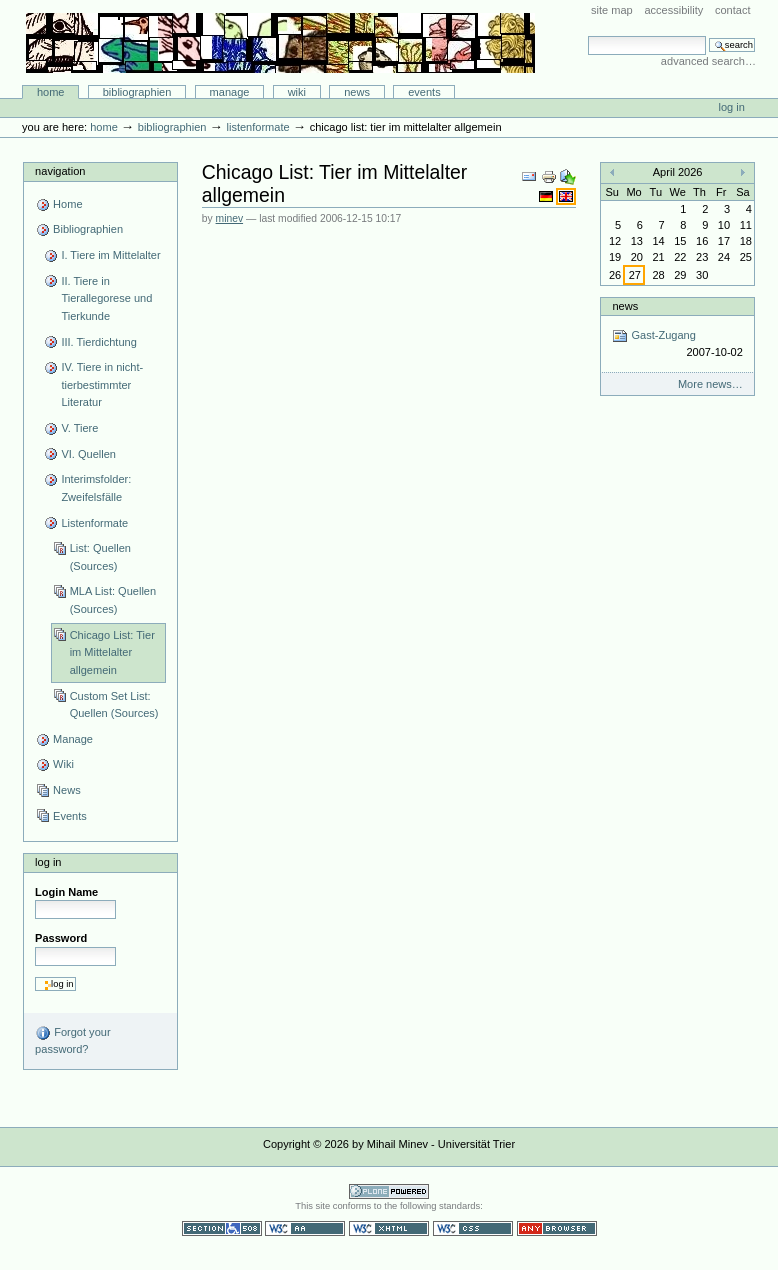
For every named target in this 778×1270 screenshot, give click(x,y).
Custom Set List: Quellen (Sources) (114, 705)
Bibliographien (137, 92)
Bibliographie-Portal (280, 43)
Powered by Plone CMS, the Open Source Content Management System (389, 1191)
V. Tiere (79, 428)
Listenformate (257, 127)
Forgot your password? (72, 1040)
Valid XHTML (389, 1228)
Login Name (66, 892)
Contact (733, 10)
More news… (710, 384)
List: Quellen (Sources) (100, 557)
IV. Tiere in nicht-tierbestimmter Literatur (102, 384)
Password (61, 938)
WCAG (305, 1228)
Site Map (612, 10)
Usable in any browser (557, 1228)
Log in (732, 107)
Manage (230, 92)
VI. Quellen (88, 454)
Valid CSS (473, 1228)
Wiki (297, 92)
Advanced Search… (708, 61)
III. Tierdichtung (98, 342)
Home (51, 92)
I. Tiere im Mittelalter (110, 255)
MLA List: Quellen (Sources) (113, 600)
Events (424, 92)
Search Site (587, 35)
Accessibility (673, 10)
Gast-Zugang (677, 344)
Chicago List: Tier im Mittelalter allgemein (112, 652)
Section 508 (222, 1228)
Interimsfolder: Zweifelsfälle (96, 488)
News (357, 92)
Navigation (60, 171)
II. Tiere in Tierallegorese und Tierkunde (106, 298)
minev (230, 218)
